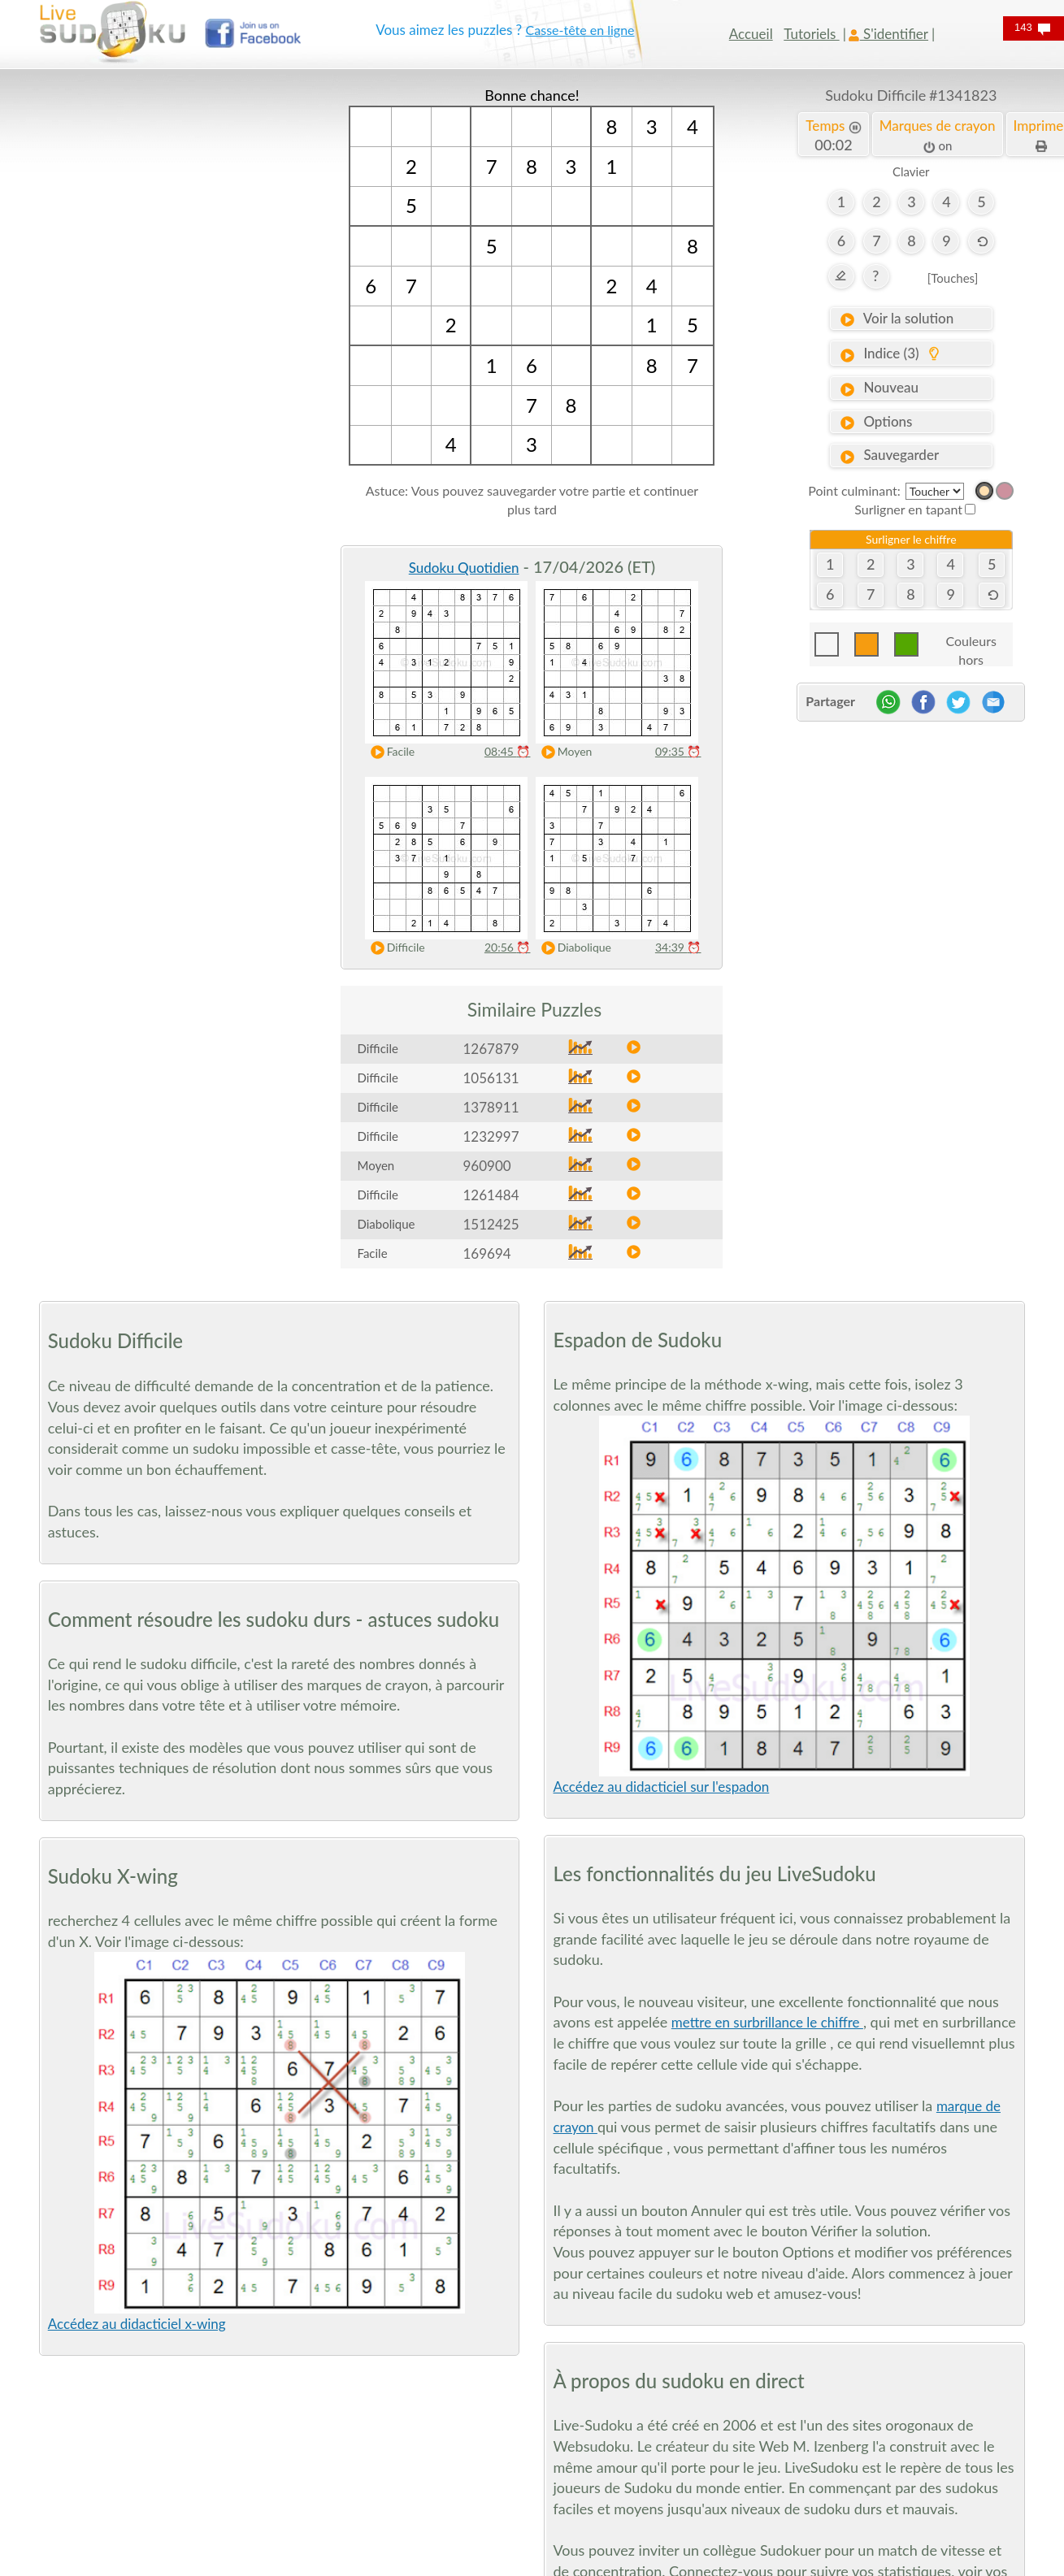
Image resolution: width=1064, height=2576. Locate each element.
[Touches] (953, 278)
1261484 (491, 1194)
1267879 (491, 1048)
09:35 (678, 751)
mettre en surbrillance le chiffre (767, 2022)
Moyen (562, 752)
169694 (486, 1253)
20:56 (507, 947)
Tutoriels (811, 33)
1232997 (491, 1136)
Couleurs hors (971, 645)
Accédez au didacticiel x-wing (137, 2323)
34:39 (678, 947)
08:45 (507, 751)
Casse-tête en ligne (580, 29)
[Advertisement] (153, 329)
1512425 (491, 1224)
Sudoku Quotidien (464, 567)
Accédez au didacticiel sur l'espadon (661, 1786)
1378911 (491, 1107)
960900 (486, 1165)
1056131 (491, 1077)
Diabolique (571, 947)
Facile (389, 752)
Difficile (393, 947)
